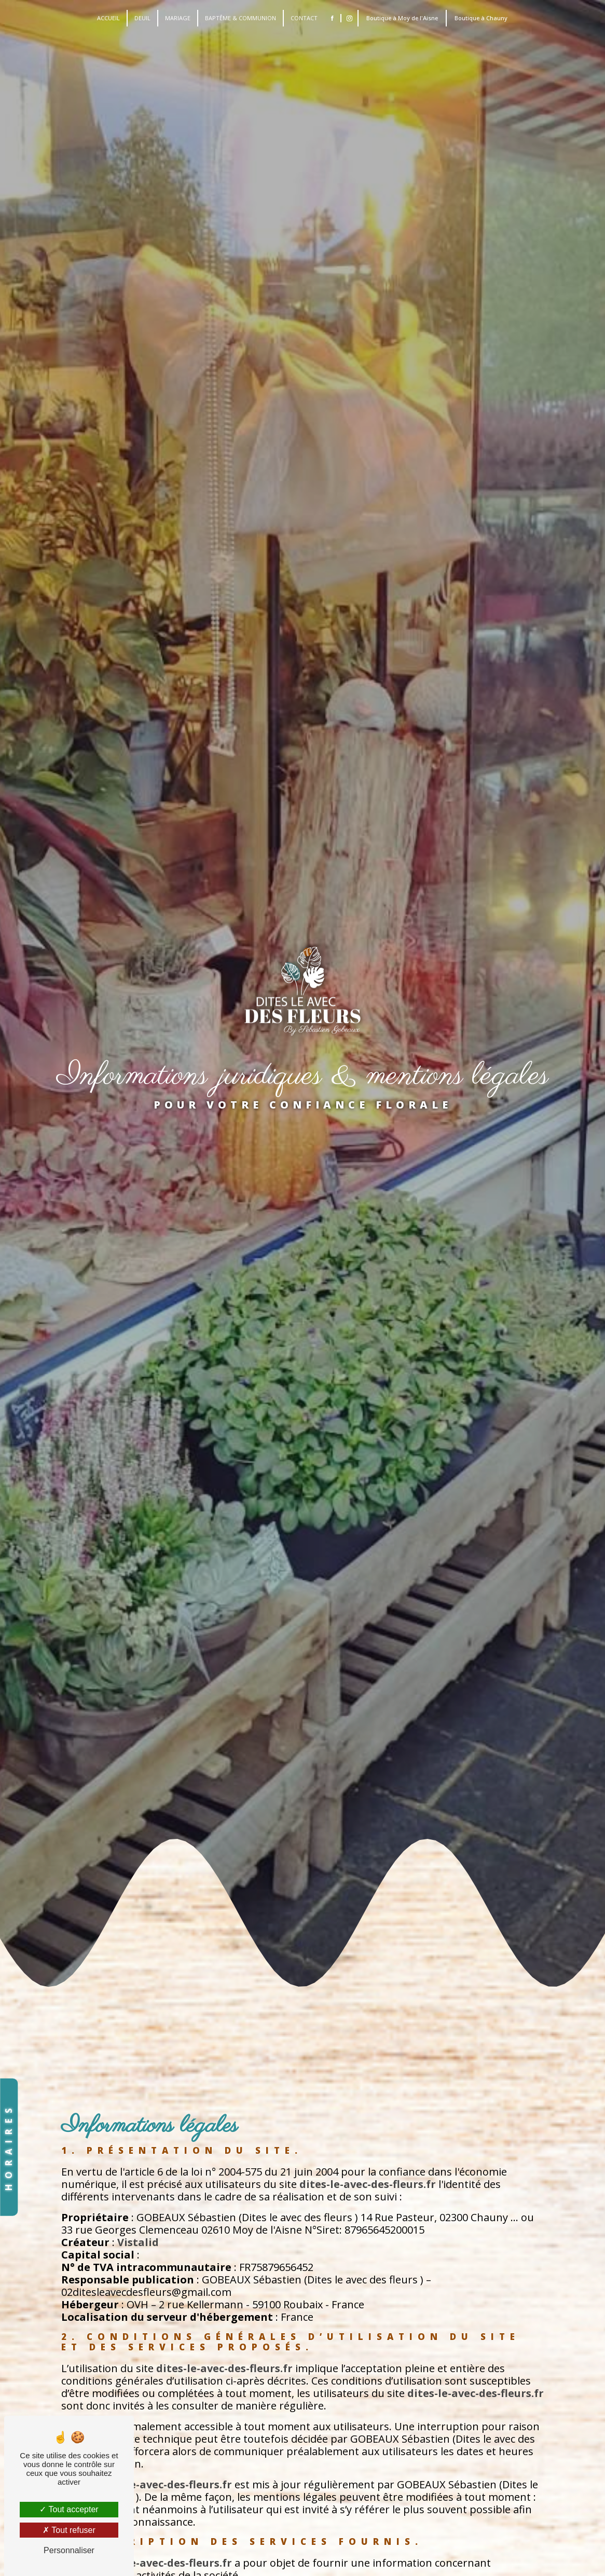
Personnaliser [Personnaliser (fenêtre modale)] (69, 2550)
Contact (304, 18)
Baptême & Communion (240, 18)
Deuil (142, 18)
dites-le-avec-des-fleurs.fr (367, 2184)
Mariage (177, 18)
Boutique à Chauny (481, 18)
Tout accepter (68, 2509)
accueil (108, 18)
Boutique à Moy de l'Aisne (402, 18)
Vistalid (138, 2242)
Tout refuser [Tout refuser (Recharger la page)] (69, 2530)
